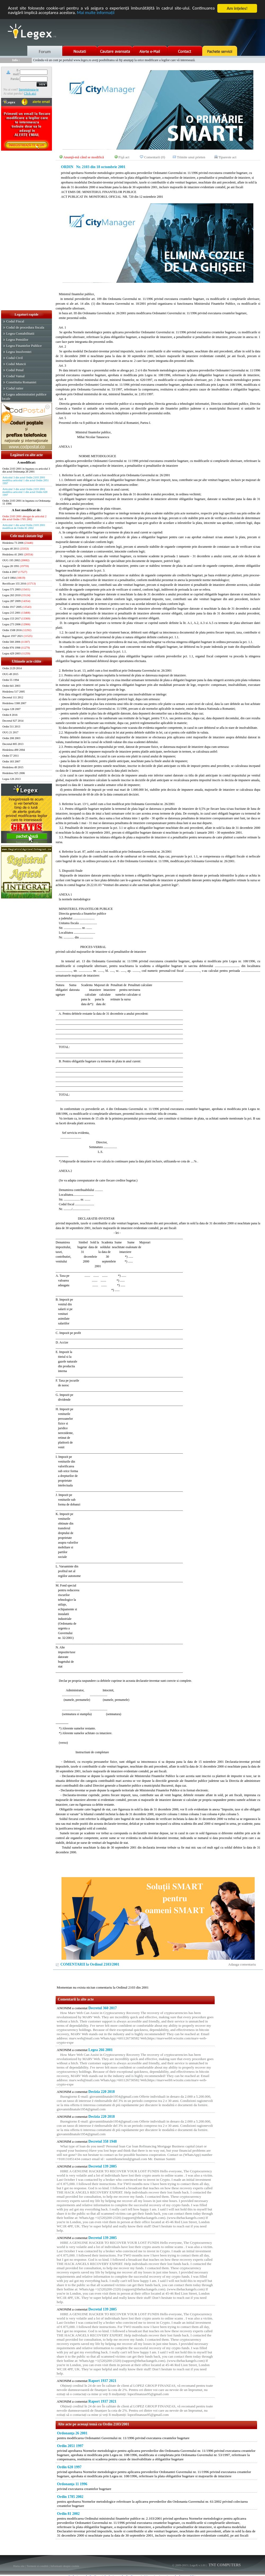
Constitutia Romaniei (21, 382)
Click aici (30, 93)
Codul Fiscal (15, 321)
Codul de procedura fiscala (25, 327)
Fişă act (123, 157)
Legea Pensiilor (17, 339)
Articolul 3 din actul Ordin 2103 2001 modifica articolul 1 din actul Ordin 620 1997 (24, 492)
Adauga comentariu (242, 1964)
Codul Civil (14, 358)
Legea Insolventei (18, 352)
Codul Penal (15, 370)
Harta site (18, 2566)
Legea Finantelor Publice (24, 346)
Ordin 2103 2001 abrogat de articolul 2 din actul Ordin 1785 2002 (24, 518)
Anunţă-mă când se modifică (83, 157)
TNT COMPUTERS (224, 2565)
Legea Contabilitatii (20, 333)
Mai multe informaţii (96, 13)
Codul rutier (14, 388)
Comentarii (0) (154, 157)
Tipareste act (227, 157)
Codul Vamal (15, 376)
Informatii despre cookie (65, 2566)
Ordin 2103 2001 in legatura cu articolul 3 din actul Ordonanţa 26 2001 (26, 470)
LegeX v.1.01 (197, 2565)
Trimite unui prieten (191, 157)
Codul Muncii (16, 364)
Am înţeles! (237, 8)
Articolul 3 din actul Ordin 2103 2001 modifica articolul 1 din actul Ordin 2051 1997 (25, 480)
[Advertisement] (26, 230)
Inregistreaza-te (29, 89)
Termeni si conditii (37, 2566)
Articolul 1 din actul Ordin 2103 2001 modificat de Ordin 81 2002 (23, 526)
